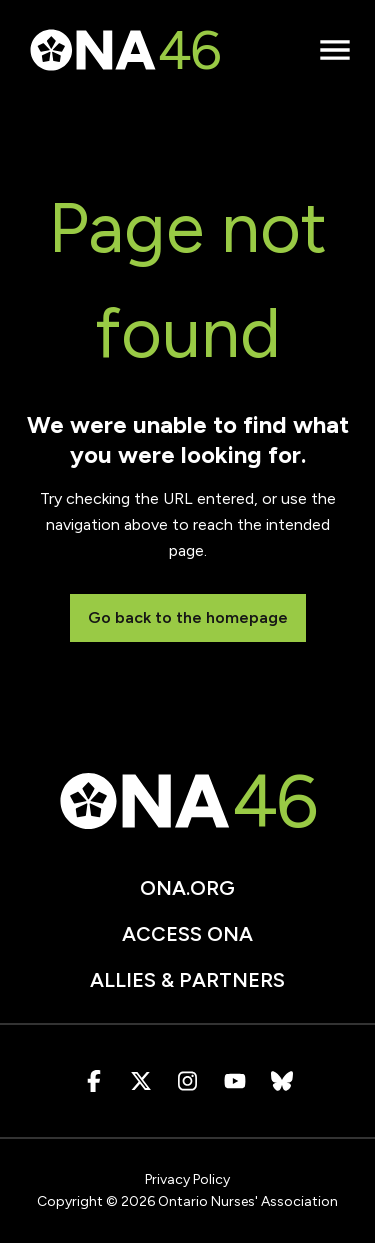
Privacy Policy (187, 1179)
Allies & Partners (187, 980)
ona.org (187, 888)
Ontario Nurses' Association (248, 1201)
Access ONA (187, 934)
